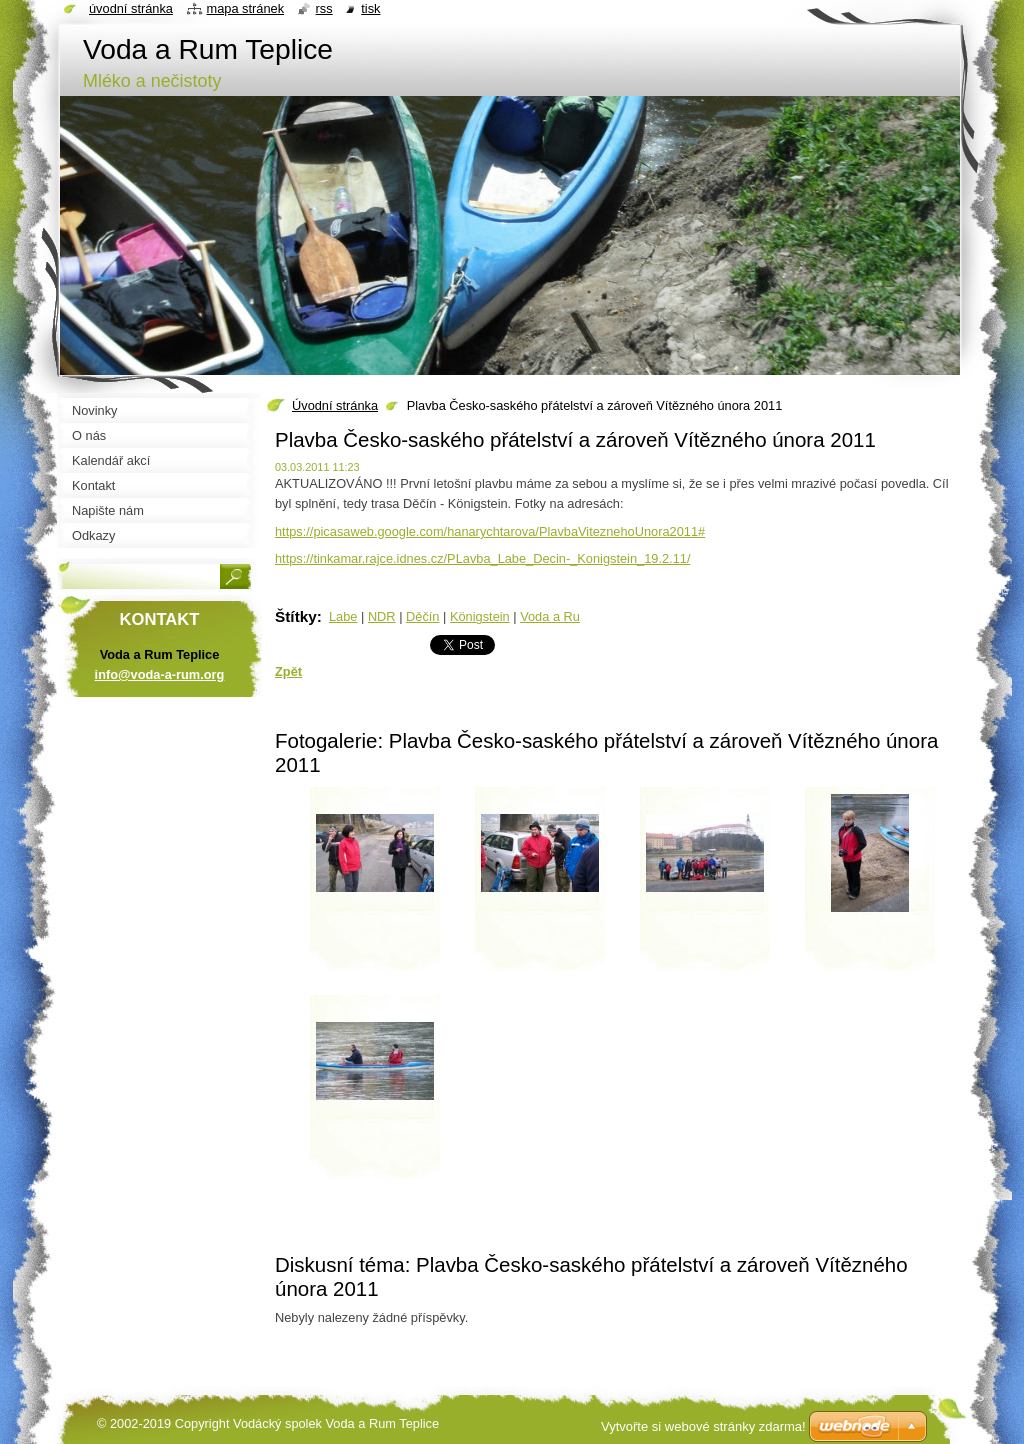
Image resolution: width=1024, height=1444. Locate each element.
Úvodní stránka (335, 405)
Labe (343, 616)
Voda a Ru (550, 616)
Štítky (296, 616)
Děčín (422, 616)
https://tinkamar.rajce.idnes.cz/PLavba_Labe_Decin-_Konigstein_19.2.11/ (482, 558)
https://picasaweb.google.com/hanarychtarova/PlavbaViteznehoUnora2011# (490, 531)
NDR (382, 616)
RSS (324, 8)
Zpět (288, 671)
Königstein (480, 616)
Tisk (370, 8)
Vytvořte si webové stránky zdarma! (703, 1426)
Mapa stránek (246, 8)
